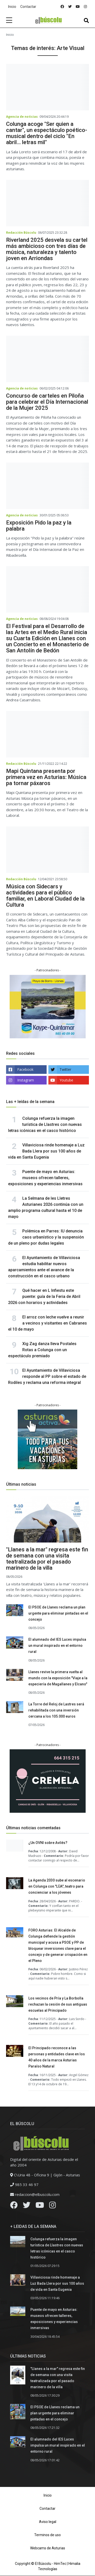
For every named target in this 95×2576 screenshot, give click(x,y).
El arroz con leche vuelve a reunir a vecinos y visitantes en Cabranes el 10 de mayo (47, 1323)
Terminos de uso (47, 2535)
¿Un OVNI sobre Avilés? (47, 1843)
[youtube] (78, 6)
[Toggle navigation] (86, 20)
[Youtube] (39, 2206)
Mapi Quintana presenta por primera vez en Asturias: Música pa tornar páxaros (46, 777)
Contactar (28, 7)
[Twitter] (26, 2206)
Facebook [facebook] (25, 1069)
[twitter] (70, 6)
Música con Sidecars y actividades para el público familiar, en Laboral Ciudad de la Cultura (45, 895)
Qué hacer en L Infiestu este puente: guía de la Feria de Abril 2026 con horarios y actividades (44, 1296)
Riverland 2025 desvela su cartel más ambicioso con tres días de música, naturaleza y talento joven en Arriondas (46, 249)
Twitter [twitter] (65, 1069)
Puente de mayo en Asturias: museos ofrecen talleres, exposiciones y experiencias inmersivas (45, 1177)
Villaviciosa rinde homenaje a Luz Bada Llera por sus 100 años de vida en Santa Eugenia (46, 1151)
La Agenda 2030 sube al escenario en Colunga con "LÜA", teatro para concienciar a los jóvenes (56, 1886)
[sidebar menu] (9, 20)
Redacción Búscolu (21, 232)
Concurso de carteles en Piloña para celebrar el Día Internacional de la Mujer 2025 (47, 402)
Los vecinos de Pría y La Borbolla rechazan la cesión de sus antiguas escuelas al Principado (57, 2004)
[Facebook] (14, 2206)
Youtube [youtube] (66, 1080)
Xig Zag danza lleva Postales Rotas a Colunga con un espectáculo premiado (42, 1349)
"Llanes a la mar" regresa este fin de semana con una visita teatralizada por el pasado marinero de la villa (47, 1558)
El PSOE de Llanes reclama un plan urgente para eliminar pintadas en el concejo (58, 1613)
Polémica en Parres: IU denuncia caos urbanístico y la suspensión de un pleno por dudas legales (46, 1237)
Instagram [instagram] (25, 1080)
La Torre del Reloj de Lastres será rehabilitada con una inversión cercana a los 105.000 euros (56, 1710)
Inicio (12, 7)
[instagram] (85, 6)
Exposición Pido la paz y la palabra (38, 525)
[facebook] (62, 6)
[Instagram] (52, 2206)
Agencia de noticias (22, 116)
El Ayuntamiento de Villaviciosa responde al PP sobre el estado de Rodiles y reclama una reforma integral (47, 1376)
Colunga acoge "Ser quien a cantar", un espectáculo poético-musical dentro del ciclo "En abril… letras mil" (46, 133)
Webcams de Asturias (47, 2548)
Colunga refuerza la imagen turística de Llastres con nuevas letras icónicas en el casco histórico (45, 1124)
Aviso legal (47, 2522)
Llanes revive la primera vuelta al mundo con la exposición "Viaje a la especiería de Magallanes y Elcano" (57, 1678)
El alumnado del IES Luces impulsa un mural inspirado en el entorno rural (57, 1645)
